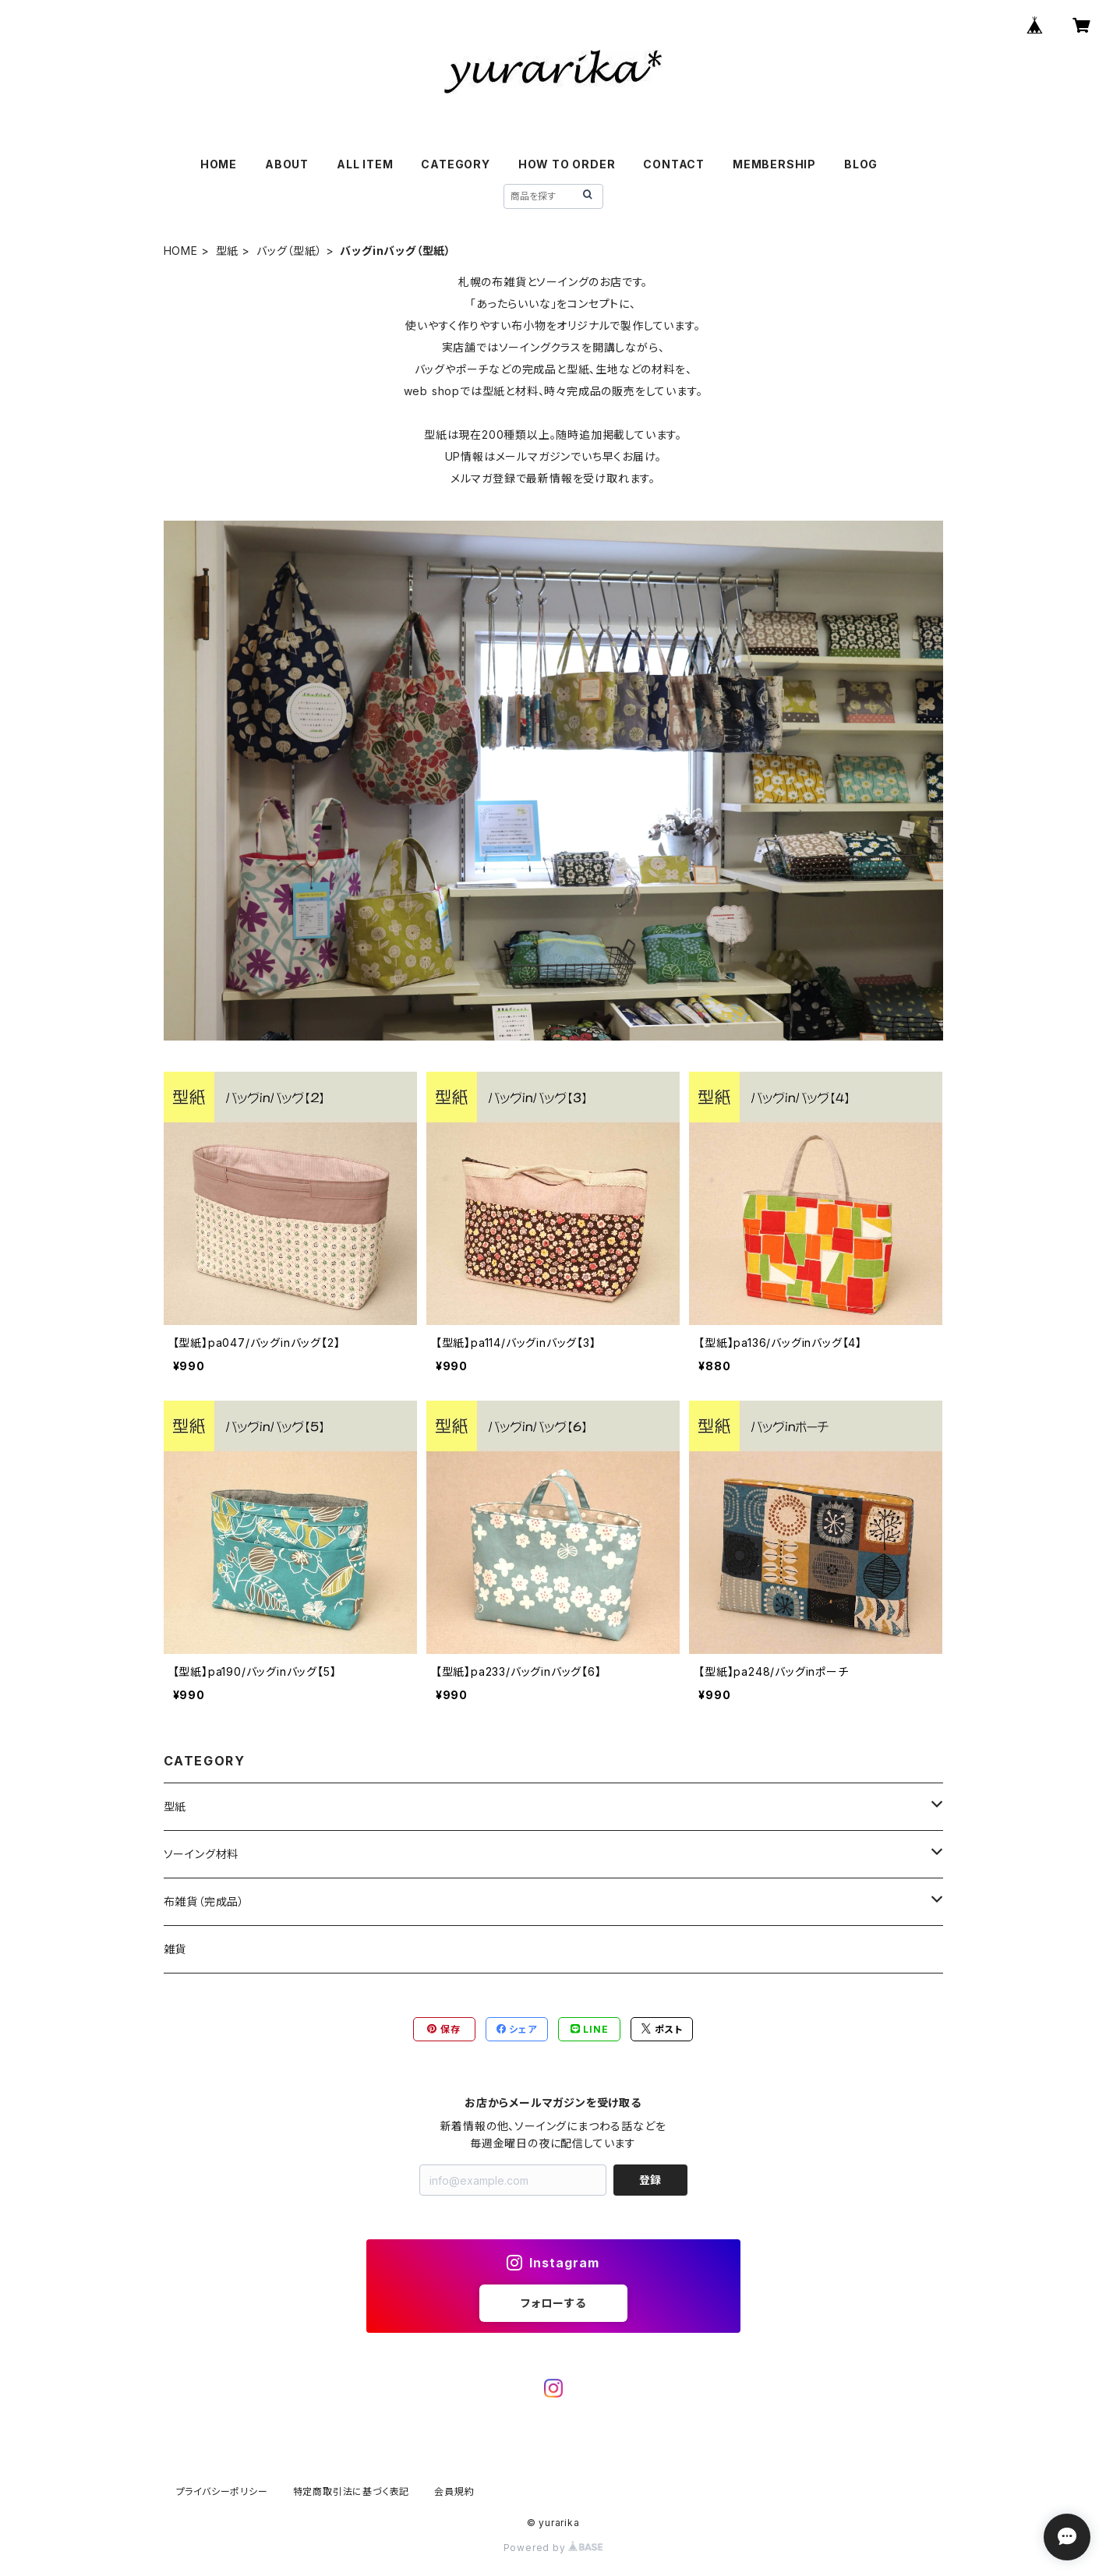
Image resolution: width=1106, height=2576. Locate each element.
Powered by (553, 2547)
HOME (218, 164)
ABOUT (287, 164)
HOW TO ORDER (567, 164)
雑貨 (175, 1949)
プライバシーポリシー (222, 2491)
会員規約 (454, 2491)
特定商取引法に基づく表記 (351, 2491)
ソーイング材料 (201, 1853)
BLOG (861, 164)
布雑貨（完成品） (204, 1901)
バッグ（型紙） (289, 250)
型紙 (227, 250)
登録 (650, 2179)
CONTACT (674, 164)
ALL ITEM (365, 164)
